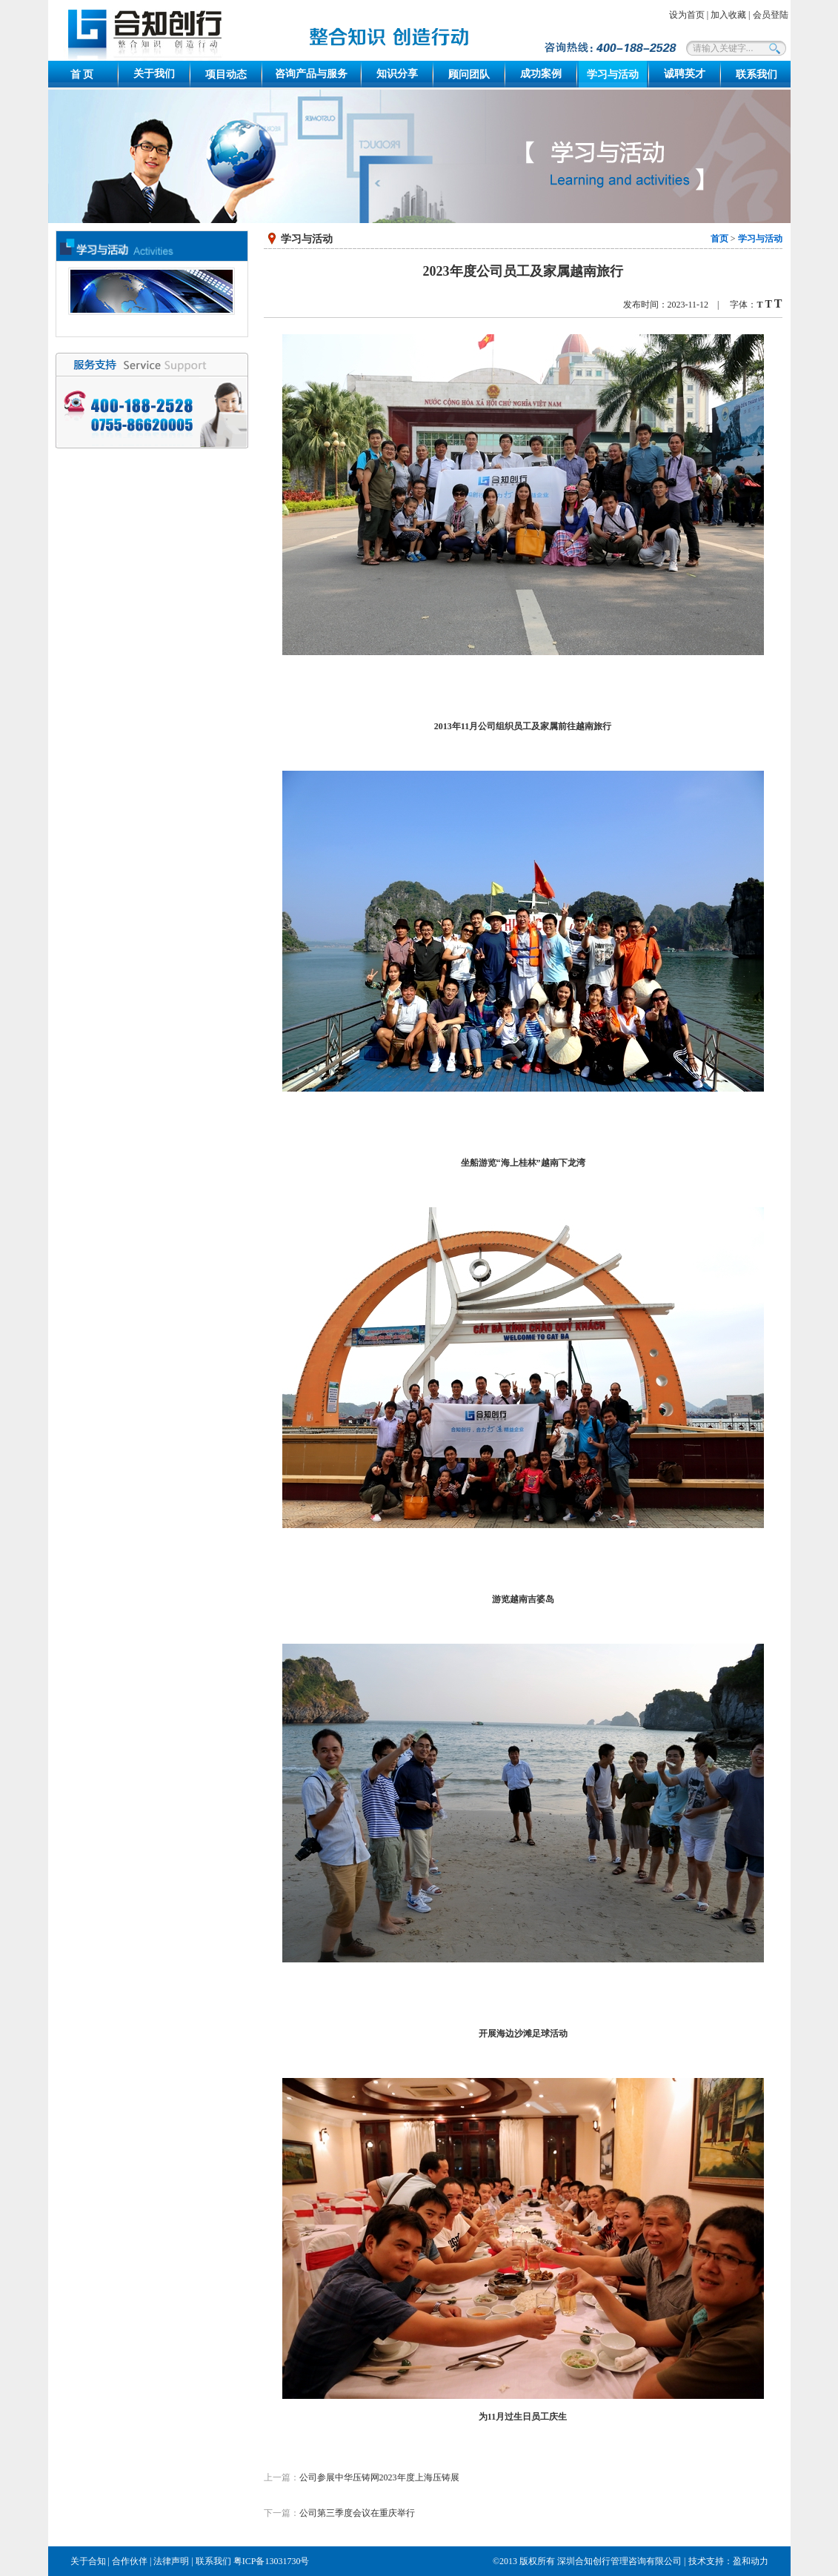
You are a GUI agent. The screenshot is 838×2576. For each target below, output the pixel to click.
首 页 (82, 74)
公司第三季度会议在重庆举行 (357, 2513)
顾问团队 (469, 74)
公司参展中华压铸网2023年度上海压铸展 (379, 2477)
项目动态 (226, 74)
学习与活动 (613, 74)
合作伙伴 (129, 2561)
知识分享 (397, 73)
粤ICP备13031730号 (271, 2561)
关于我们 (154, 73)
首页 (719, 238)
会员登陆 (770, 15)
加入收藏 (728, 15)
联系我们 (756, 74)
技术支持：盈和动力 (728, 2561)
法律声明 (171, 2561)
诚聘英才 (684, 73)
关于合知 (88, 2561)
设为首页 (687, 15)
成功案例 (541, 73)
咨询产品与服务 (311, 73)
